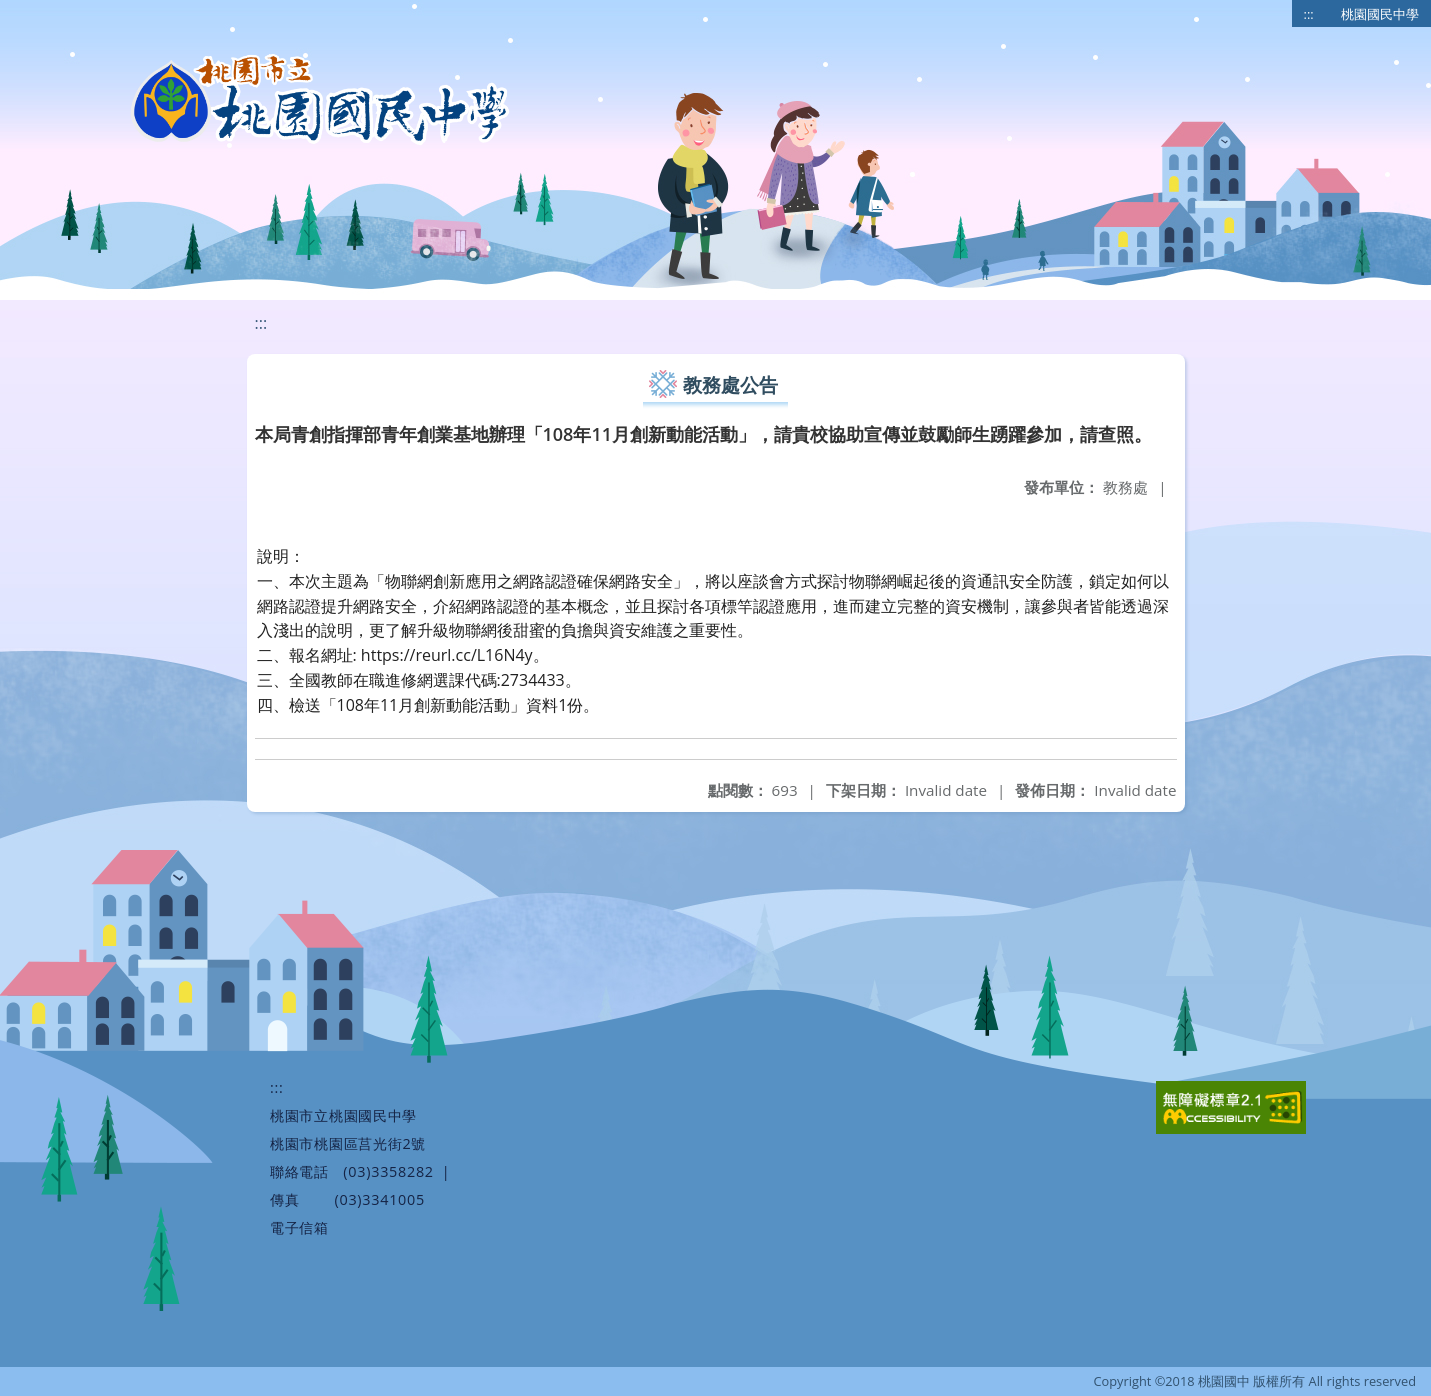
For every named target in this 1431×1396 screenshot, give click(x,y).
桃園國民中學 (1380, 14)
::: (1309, 14)
